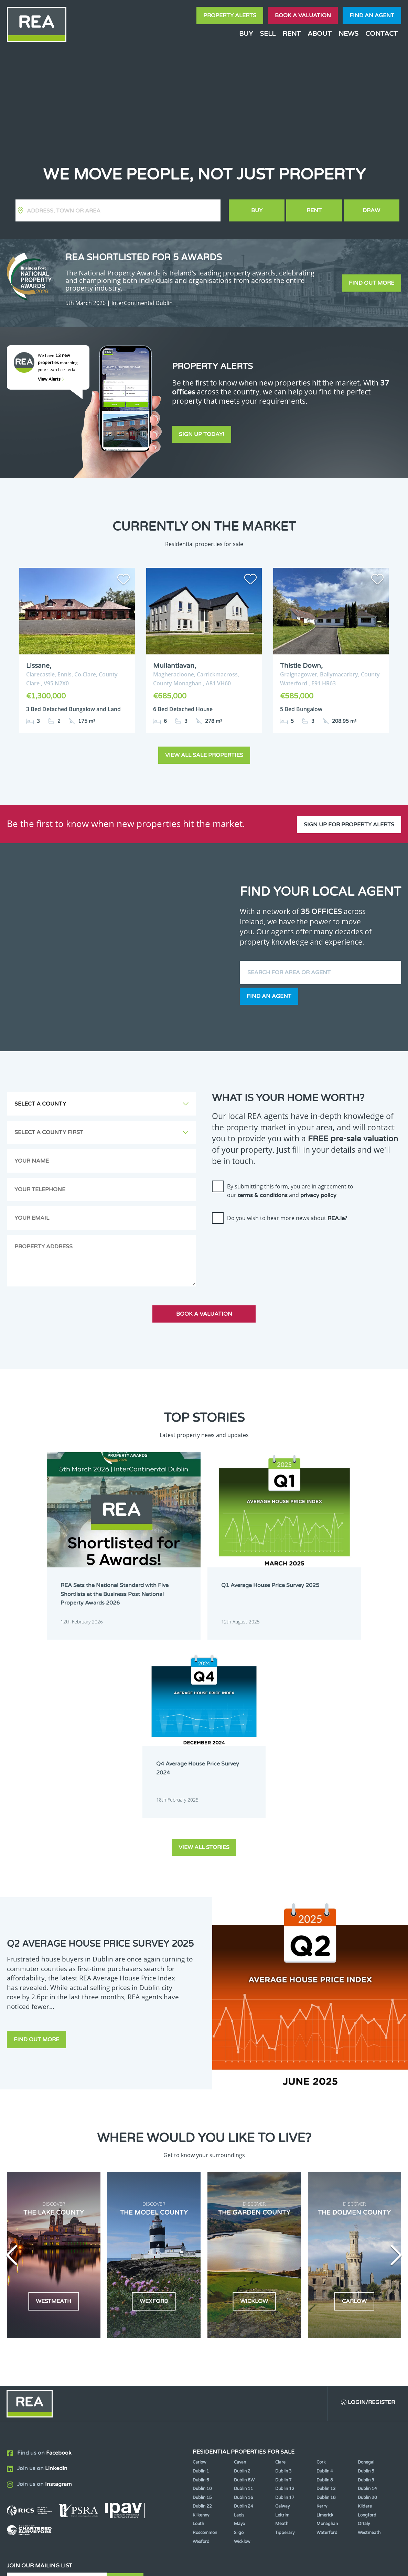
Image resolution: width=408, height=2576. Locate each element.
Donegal (366, 2265)
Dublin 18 (326, 2300)
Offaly (364, 2327)
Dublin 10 (202, 2292)
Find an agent (372, 15)
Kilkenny (201, 2318)
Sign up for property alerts (349, 820)
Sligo (239, 2336)
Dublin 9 (366, 2283)
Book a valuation (303, 15)
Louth (198, 2327)
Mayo (239, 2327)
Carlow (199, 2265)
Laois (239, 2318)
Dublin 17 (284, 2300)
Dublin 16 (243, 2300)
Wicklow (242, 2345)
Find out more (371, 283)
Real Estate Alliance (100, 2565)
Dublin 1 (201, 2274)
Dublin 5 (366, 2274)
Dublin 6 (201, 2283)
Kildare (365, 2309)
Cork (321, 2265)
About (320, 33)
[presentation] (264, 1240)
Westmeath (369, 2336)
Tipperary (284, 2336)
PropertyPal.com (339, 2565)
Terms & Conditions (208, 2565)
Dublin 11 (243, 2292)
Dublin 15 (202, 2300)
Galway (282, 2309)
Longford (367, 2318)
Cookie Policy (160, 2565)
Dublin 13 (326, 2292)
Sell (268, 33)
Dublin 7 (283, 2283)
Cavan (240, 2265)
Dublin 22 (202, 2309)
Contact (381, 33)
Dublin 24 (243, 2309)
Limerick (324, 2318)
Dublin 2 (242, 2274)
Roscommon (205, 2336)
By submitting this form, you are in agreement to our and (290, 1189)
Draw (371, 210)
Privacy (248, 2565)
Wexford (201, 2345)
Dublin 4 (324, 2274)
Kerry (321, 2309)
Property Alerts (229, 15)
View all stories (204, 1650)
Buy (246, 33)
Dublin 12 (284, 2292)
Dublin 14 (367, 2292)
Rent (291, 33)
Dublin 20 (367, 2300)
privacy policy (318, 1193)
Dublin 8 (324, 2283)
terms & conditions (263, 1193)
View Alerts (51, 379)
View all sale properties (204, 753)
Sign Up (126, 2386)
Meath (281, 2327)
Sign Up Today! (201, 435)
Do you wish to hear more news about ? (287, 1216)
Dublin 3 (283, 2274)
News (348, 33)
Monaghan (327, 2327)
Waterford (326, 2336)
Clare (280, 2265)
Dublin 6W (244, 2283)
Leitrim (282, 2318)
